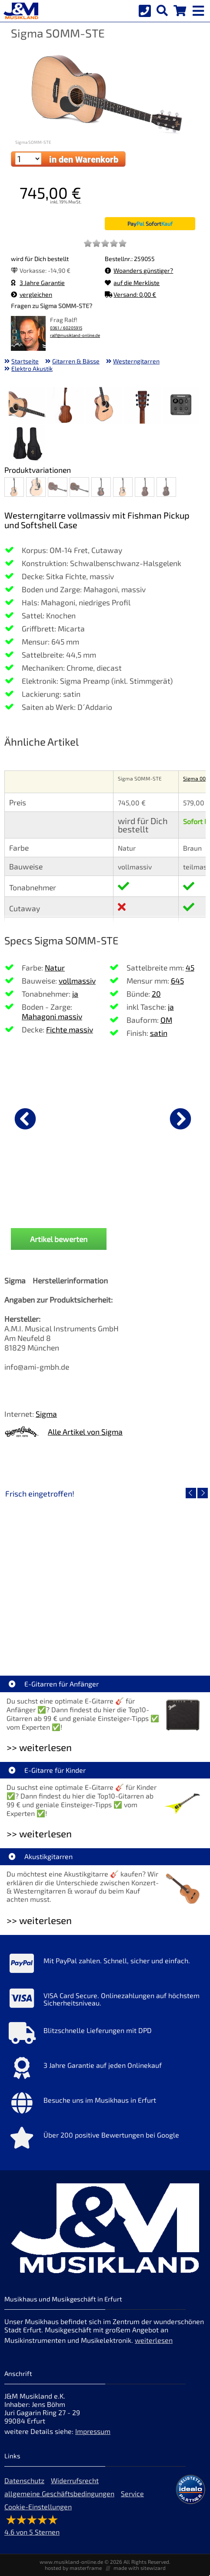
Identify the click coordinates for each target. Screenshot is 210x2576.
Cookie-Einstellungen (38, 2506)
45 (190, 967)
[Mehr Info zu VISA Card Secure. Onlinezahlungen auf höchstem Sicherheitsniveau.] (105, 2000)
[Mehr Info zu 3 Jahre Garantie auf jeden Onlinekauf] (105, 2070)
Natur (55, 967)
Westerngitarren (136, 361)
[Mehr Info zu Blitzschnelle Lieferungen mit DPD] (105, 2035)
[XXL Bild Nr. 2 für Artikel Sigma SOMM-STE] (65, 406)
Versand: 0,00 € (130, 294)
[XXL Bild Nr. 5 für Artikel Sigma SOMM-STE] (181, 406)
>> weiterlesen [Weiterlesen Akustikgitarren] (39, 1920)
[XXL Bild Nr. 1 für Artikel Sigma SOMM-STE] (27, 406)
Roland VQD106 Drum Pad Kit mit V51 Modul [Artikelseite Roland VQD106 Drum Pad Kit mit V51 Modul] (57, 1639)
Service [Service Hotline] (132, 2493)
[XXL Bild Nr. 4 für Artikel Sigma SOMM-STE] (142, 406)
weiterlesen (154, 2340)
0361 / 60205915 (66, 328)
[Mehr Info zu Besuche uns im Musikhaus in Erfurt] (105, 2105)
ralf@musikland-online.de (75, 335)
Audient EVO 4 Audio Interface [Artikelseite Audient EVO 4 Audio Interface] (155, 1639)
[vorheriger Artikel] (25, 1118)
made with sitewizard (139, 2568)
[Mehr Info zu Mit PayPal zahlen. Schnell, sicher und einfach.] (105, 1965)
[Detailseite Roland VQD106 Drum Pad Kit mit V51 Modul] (54, 1576)
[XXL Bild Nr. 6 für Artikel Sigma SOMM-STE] (27, 444)
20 (156, 993)
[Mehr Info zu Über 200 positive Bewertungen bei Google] (105, 2140)
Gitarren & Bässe (76, 361)
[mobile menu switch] (199, 8)
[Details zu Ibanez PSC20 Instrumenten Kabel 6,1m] (105, 1117)
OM (166, 1020)
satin (158, 1033)
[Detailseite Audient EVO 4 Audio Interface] (155, 1576)
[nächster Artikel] (180, 1118)
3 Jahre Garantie (38, 282)
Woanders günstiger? (139, 270)
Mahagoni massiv (52, 1016)
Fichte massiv (69, 1029)
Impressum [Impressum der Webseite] (92, 2431)
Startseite (25, 361)
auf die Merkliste (132, 282)
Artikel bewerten (58, 1239)
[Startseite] (19, 11)
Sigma (46, 1414)
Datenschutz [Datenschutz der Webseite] (24, 2480)
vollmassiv (77, 980)
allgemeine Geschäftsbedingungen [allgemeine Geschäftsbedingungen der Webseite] (59, 2493)
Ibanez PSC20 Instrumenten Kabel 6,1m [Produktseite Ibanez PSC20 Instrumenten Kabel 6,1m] (105, 1208)
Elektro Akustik (32, 368)
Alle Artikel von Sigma (85, 1431)
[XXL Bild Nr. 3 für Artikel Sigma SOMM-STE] (104, 406)
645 (177, 980)
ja (75, 993)
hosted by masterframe (73, 2568)
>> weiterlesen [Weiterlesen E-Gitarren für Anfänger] (39, 1747)
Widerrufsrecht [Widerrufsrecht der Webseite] (75, 2480)
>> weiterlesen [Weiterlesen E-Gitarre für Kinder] (39, 1834)
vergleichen (31, 294)
